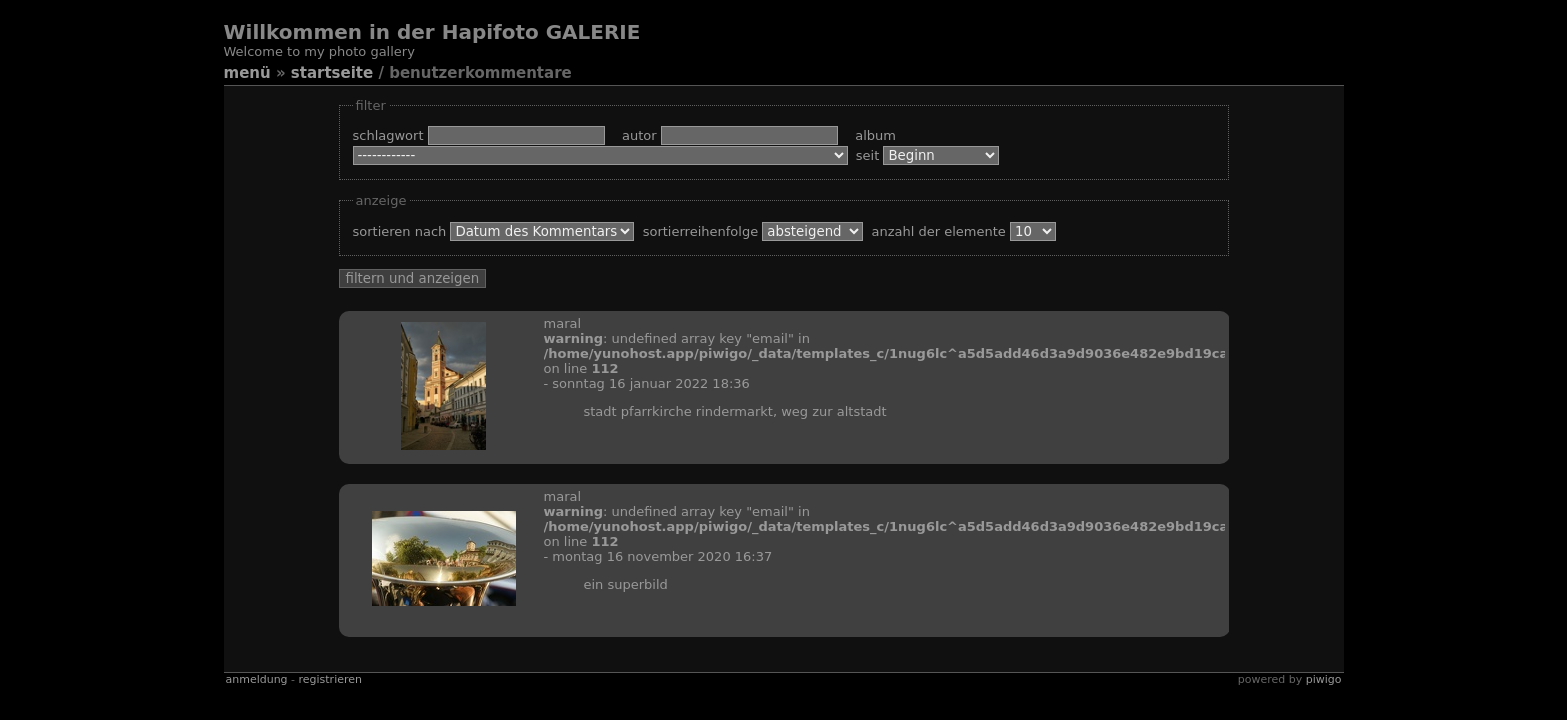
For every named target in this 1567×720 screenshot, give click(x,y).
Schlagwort (485, 135)
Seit (928, 155)
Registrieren (330, 679)
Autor (736, 135)
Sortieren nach (498, 231)
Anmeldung (257, 679)
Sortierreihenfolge (757, 231)
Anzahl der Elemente (964, 231)
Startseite (332, 73)
